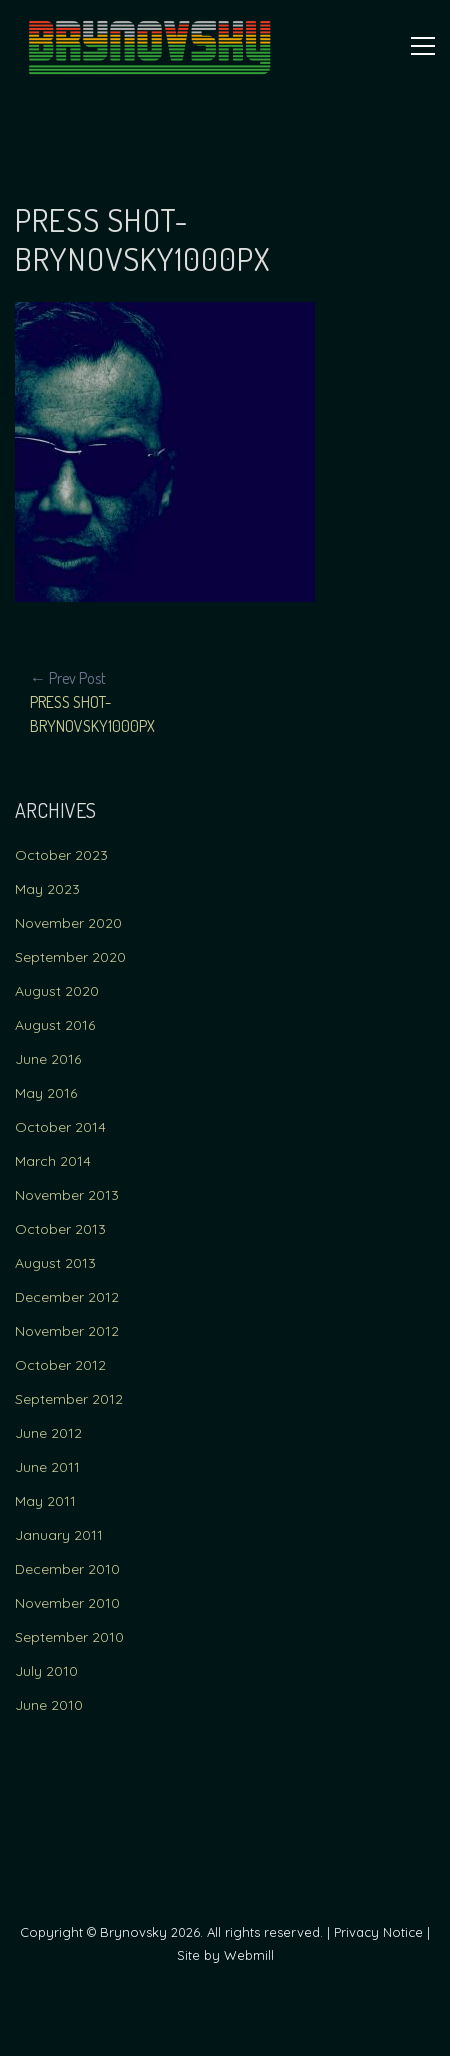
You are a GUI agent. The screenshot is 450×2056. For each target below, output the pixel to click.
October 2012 (60, 1365)
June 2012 (48, 1433)
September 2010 (69, 1637)
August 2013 (55, 1263)
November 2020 (68, 923)
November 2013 (67, 1195)
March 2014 (53, 1161)
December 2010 (67, 1569)
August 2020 (57, 991)
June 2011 (47, 1467)
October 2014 (60, 1127)
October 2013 (60, 1229)
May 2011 (45, 1501)
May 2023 (47, 889)
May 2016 (46, 1093)
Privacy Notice (378, 1932)
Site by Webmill (225, 1955)
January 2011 (59, 1535)
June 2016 (48, 1059)
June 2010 (49, 1705)
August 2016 (55, 1025)
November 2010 (67, 1603)
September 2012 (69, 1399)
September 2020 (70, 957)
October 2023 (61, 855)
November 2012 (67, 1331)
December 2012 (67, 1297)
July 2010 (46, 1671)
